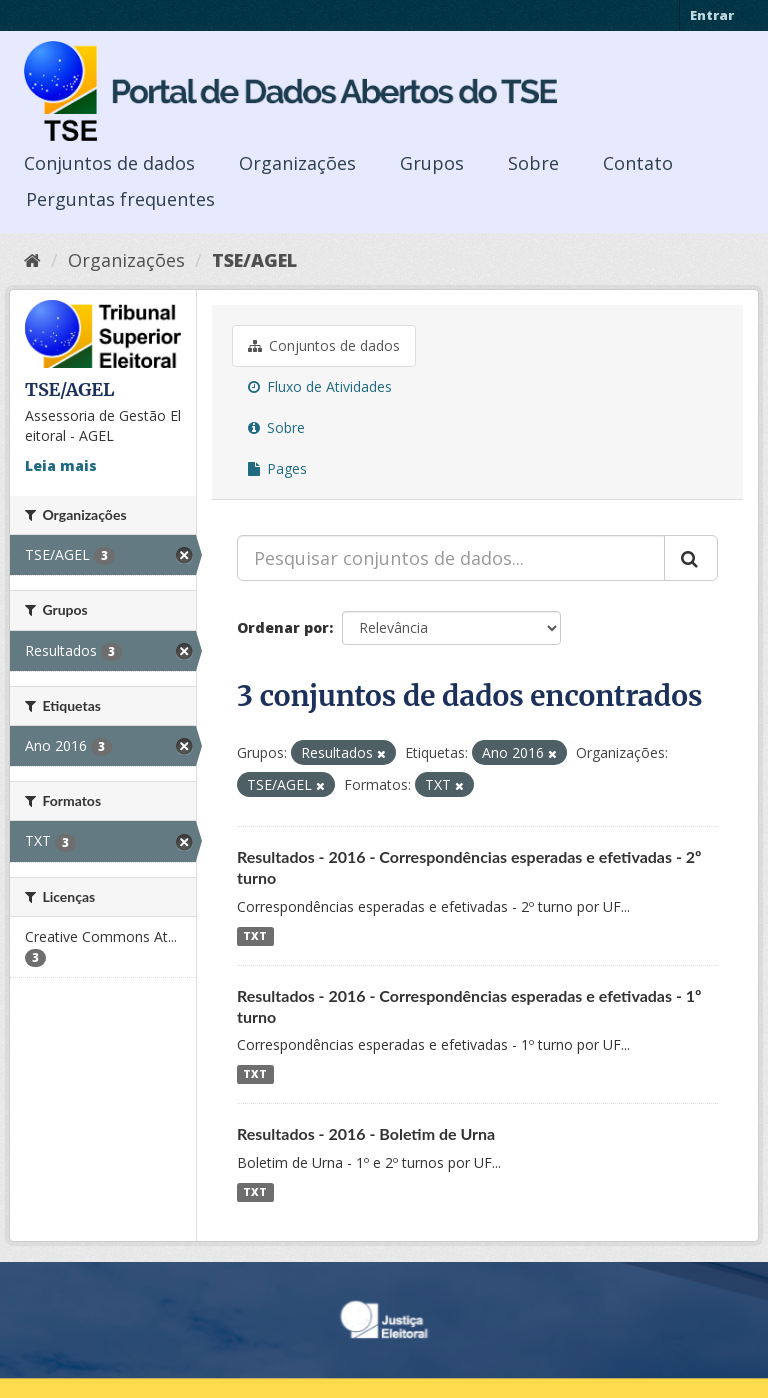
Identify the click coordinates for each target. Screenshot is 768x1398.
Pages (277, 468)
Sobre (533, 163)
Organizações (297, 163)
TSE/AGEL (254, 260)
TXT (255, 936)
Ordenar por (283, 627)
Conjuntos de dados (109, 163)
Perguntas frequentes (120, 199)
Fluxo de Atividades (320, 386)
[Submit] (691, 558)
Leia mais (61, 465)
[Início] (32, 260)
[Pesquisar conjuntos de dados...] (451, 558)
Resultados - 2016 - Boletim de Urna (366, 1133)
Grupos (432, 163)
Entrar (712, 15)
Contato (638, 163)
